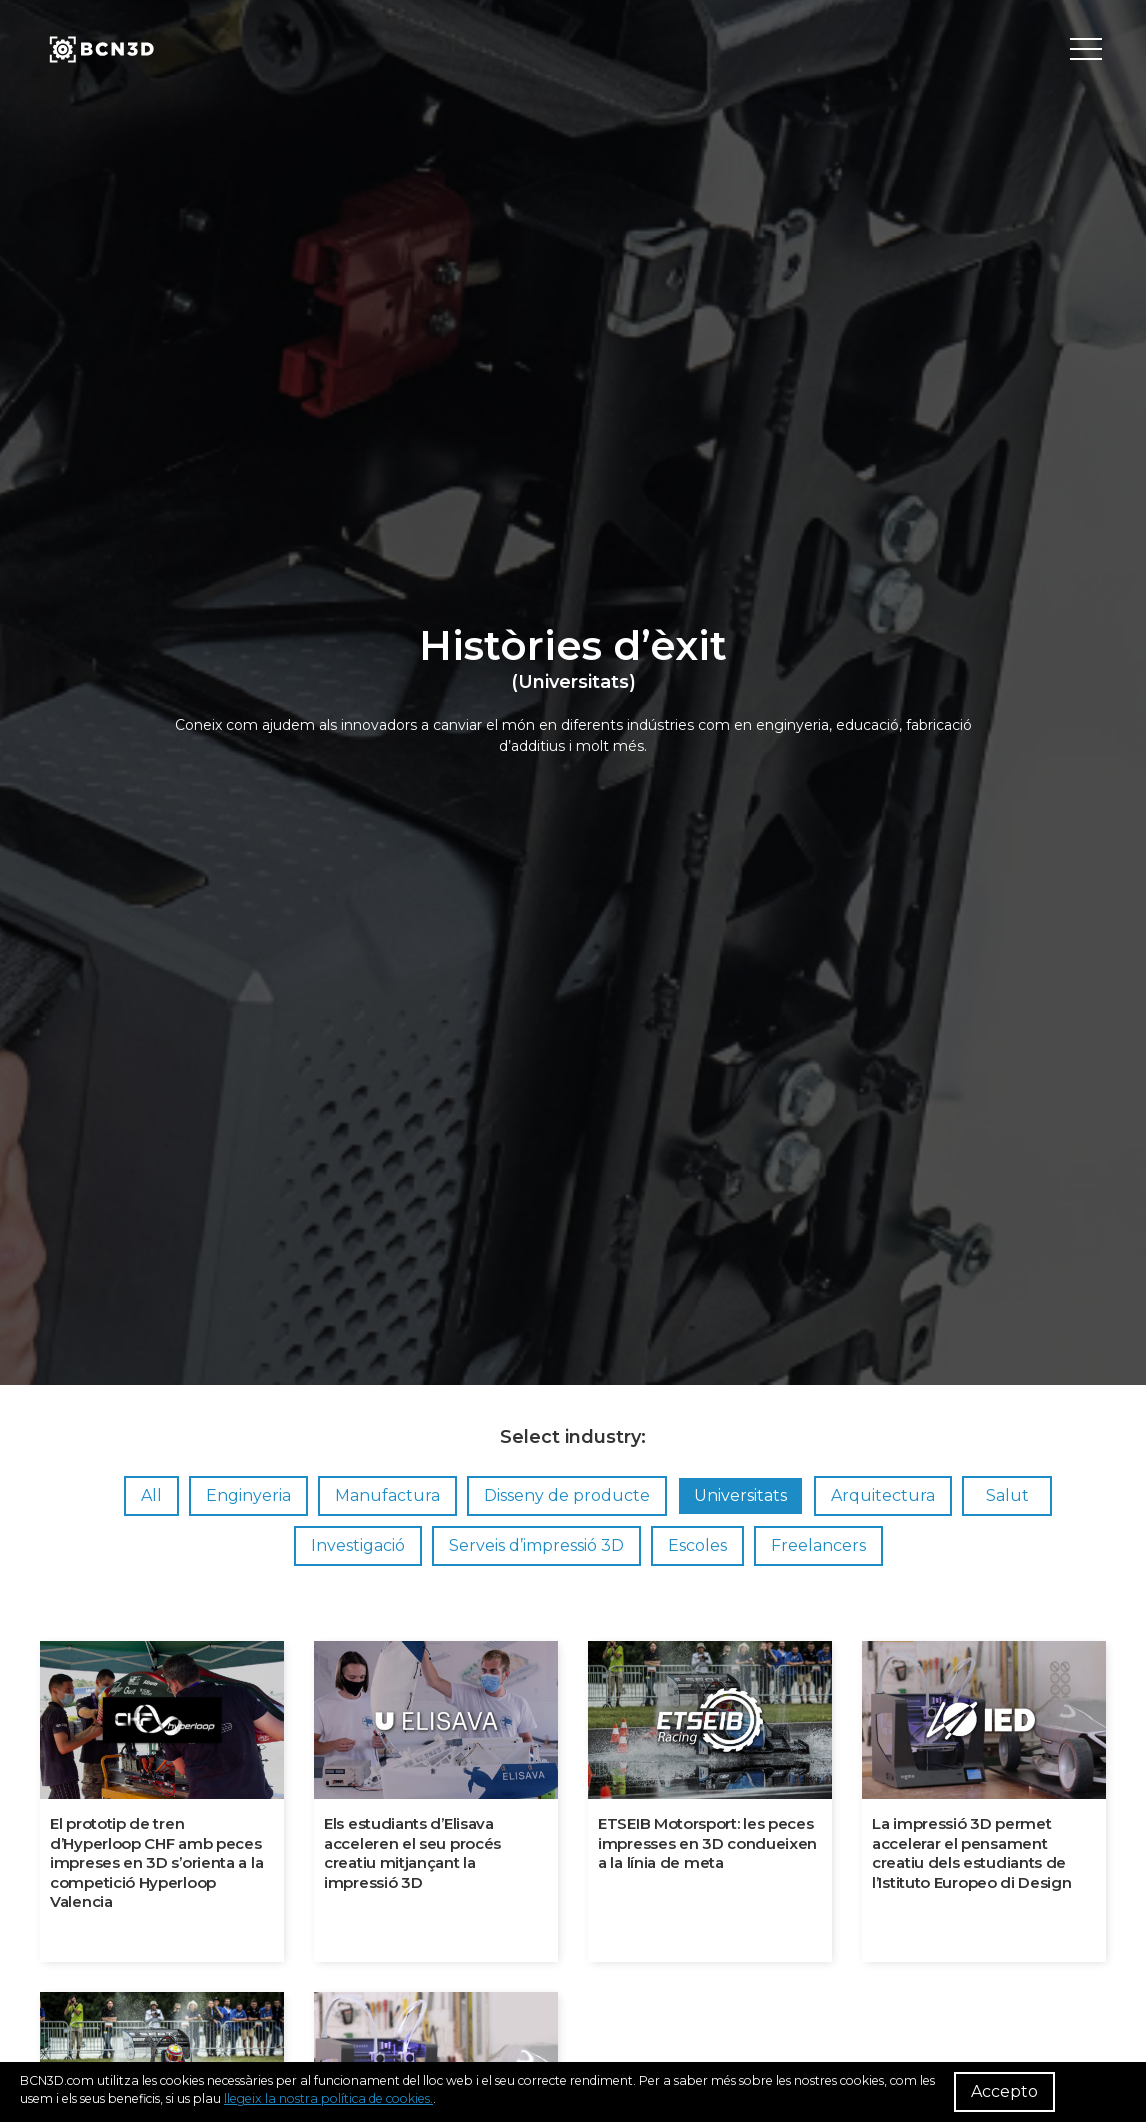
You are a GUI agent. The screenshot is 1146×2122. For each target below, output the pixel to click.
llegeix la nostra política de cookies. (328, 2098)
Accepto (1004, 2091)
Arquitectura (883, 1495)
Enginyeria (248, 1495)
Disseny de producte (567, 1495)
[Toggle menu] (1086, 50)
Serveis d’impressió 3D (536, 1545)
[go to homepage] (100, 50)
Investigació (358, 1545)
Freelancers (818, 1545)
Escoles (697, 1545)
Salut (1007, 1495)
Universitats (740, 1495)
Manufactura (387, 1495)
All (151, 1495)
